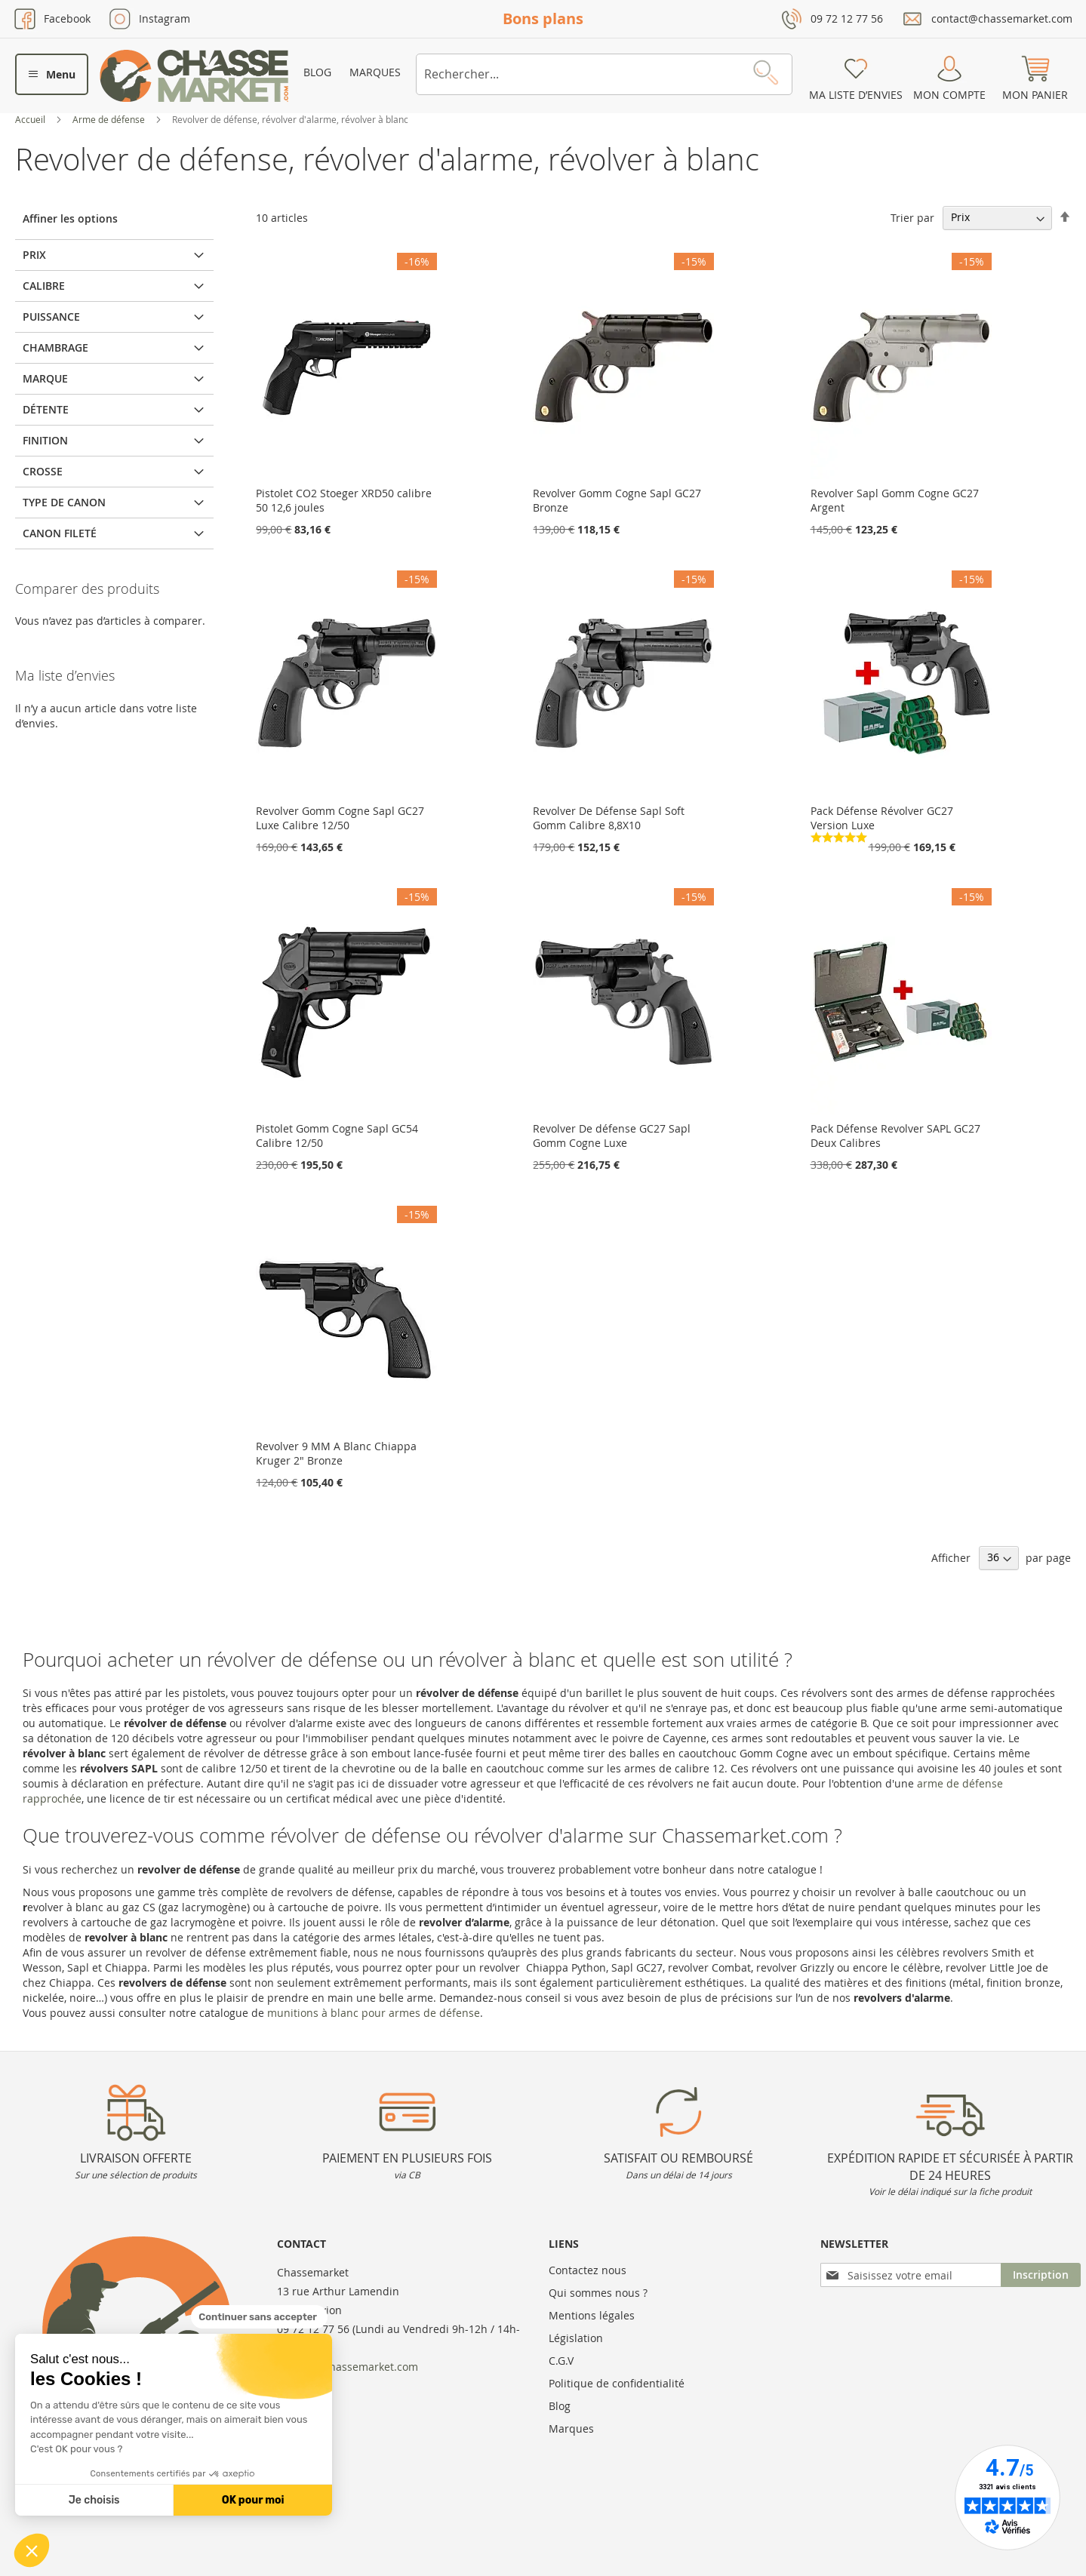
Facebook (67, 18)
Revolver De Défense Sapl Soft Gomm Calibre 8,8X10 (609, 818)
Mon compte (949, 95)
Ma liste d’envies (856, 95)
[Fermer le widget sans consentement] (259, 2317)
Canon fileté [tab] (60, 533)
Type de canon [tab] (64, 502)
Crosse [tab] (43, 471)
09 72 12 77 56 (847, 18)
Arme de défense (109, 119)
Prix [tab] (34, 254)
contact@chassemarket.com (1001, 18)
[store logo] (194, 76)
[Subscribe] (1041, 2275)
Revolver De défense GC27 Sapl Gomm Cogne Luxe (612, 1135)
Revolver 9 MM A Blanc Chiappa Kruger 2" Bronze (336, 1453)
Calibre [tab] (44, 285)
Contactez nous (587, 2270)
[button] (32, 2550)
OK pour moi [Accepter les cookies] (253, 2500)
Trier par (912, 217)
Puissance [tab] (51, 316)
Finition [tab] (45, 440)
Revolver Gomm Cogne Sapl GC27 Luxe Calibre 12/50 (340, 818)
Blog (317, 72)
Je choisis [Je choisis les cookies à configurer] (94, 2500)
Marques (375, 72)
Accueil (31, 119)
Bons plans (543, 18)
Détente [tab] (46, 409)
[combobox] (604, 74)
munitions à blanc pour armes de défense (373, 2013)
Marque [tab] (45, 378)
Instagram (164, 18)
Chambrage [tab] (55, 347)
